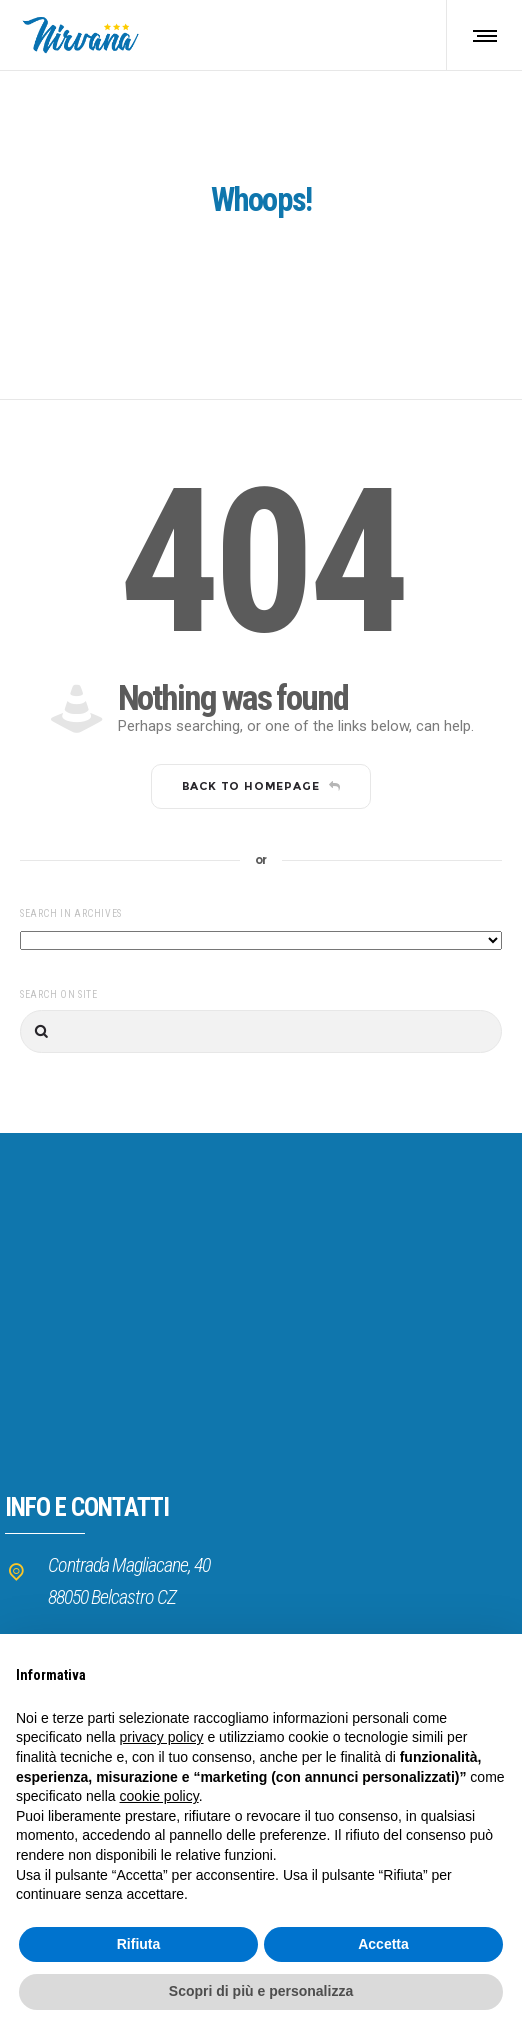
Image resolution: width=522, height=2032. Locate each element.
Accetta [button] (383, 1944)
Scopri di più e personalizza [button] (261, 1991)
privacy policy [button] (162, 1737)
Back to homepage (261, 786)
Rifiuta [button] (139, 1944)
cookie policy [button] (159, 1796)
